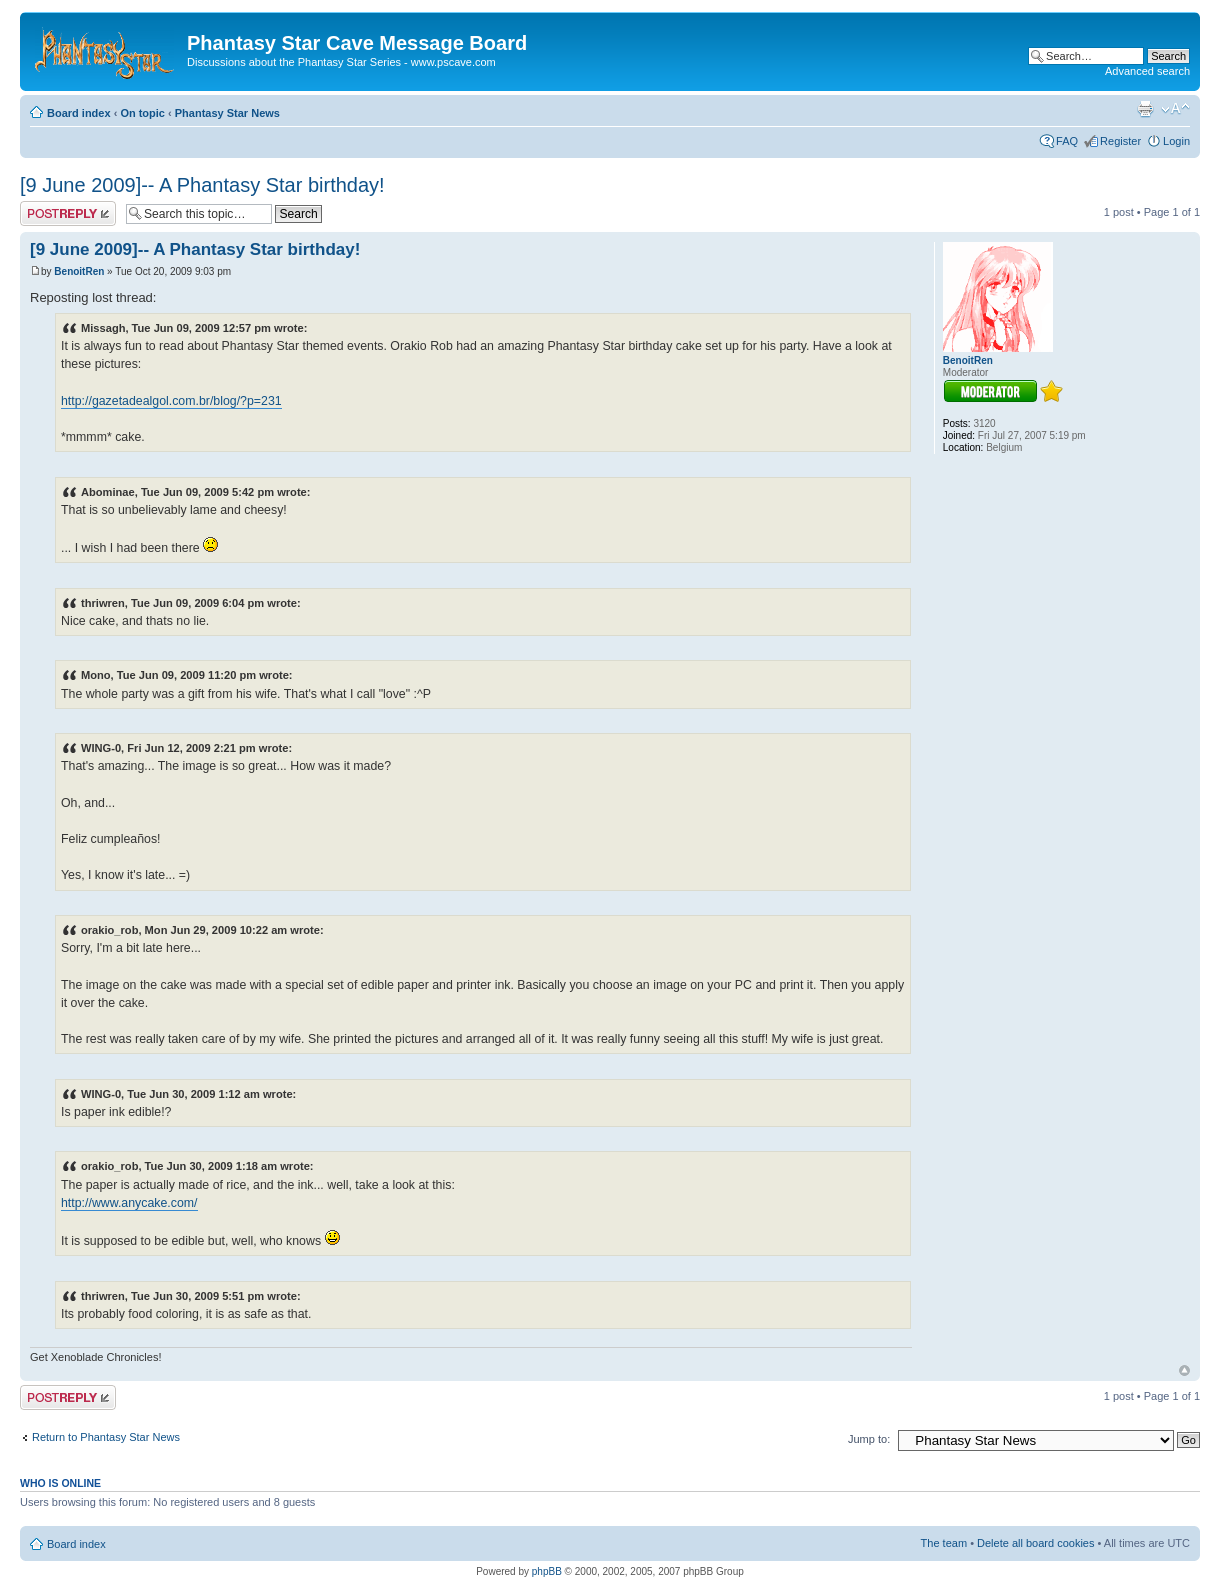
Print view (1145, 109)
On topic (142, 113)
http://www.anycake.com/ (129, 1203)
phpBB (547, 1571)
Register (1120, 141)
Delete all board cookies (1035, 1543)
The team (944, 1543)
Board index (79, 113)
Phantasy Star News (227, 113)
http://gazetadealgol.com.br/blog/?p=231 (171, 401)
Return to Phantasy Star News (106, 1437)
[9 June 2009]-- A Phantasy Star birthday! (202, 185)
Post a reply (68, 213)
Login (1176, 141)
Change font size (1175, 109)
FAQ (1067, 141)
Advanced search (1147, 71)
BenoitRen (79, 271)
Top (1184, 1370)
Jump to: (869, 1439)
